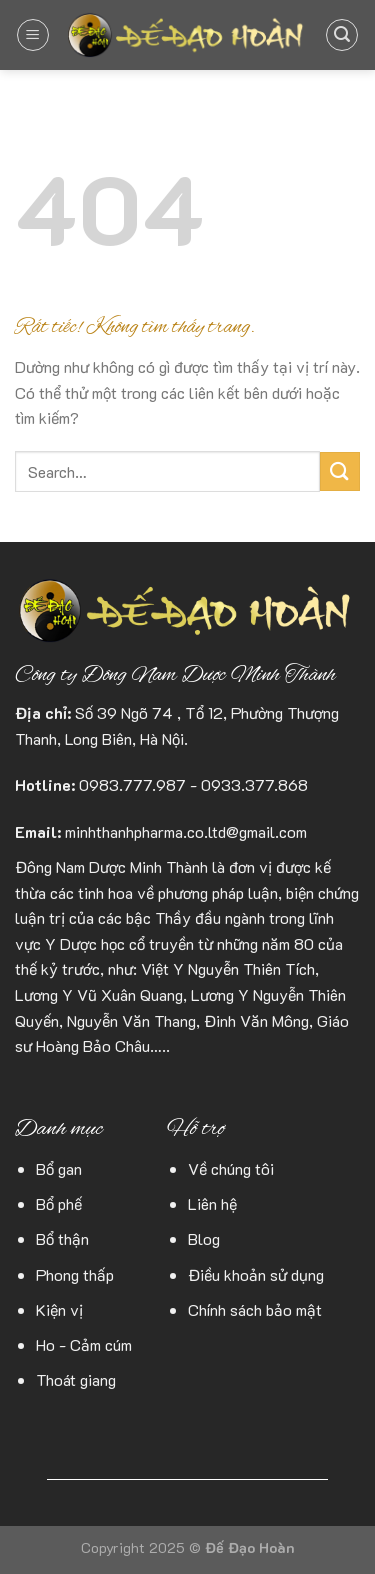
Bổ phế (59, 1203)
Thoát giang (76, 1379)
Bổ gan (59, 1168)
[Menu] (33, 35)
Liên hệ (212, 1203)
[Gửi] (340, 471)
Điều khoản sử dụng (256, 1274)
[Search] (342, 35)
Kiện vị (59, 1309)
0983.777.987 (132, 784)
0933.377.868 (254, 784)
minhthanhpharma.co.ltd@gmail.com (186, 831)
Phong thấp (75, 1274)
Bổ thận (62, 1238)
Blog (204, 1238)
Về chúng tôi (231, 1168)
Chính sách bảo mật (255, 1309)
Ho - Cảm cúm (84, 1344)
